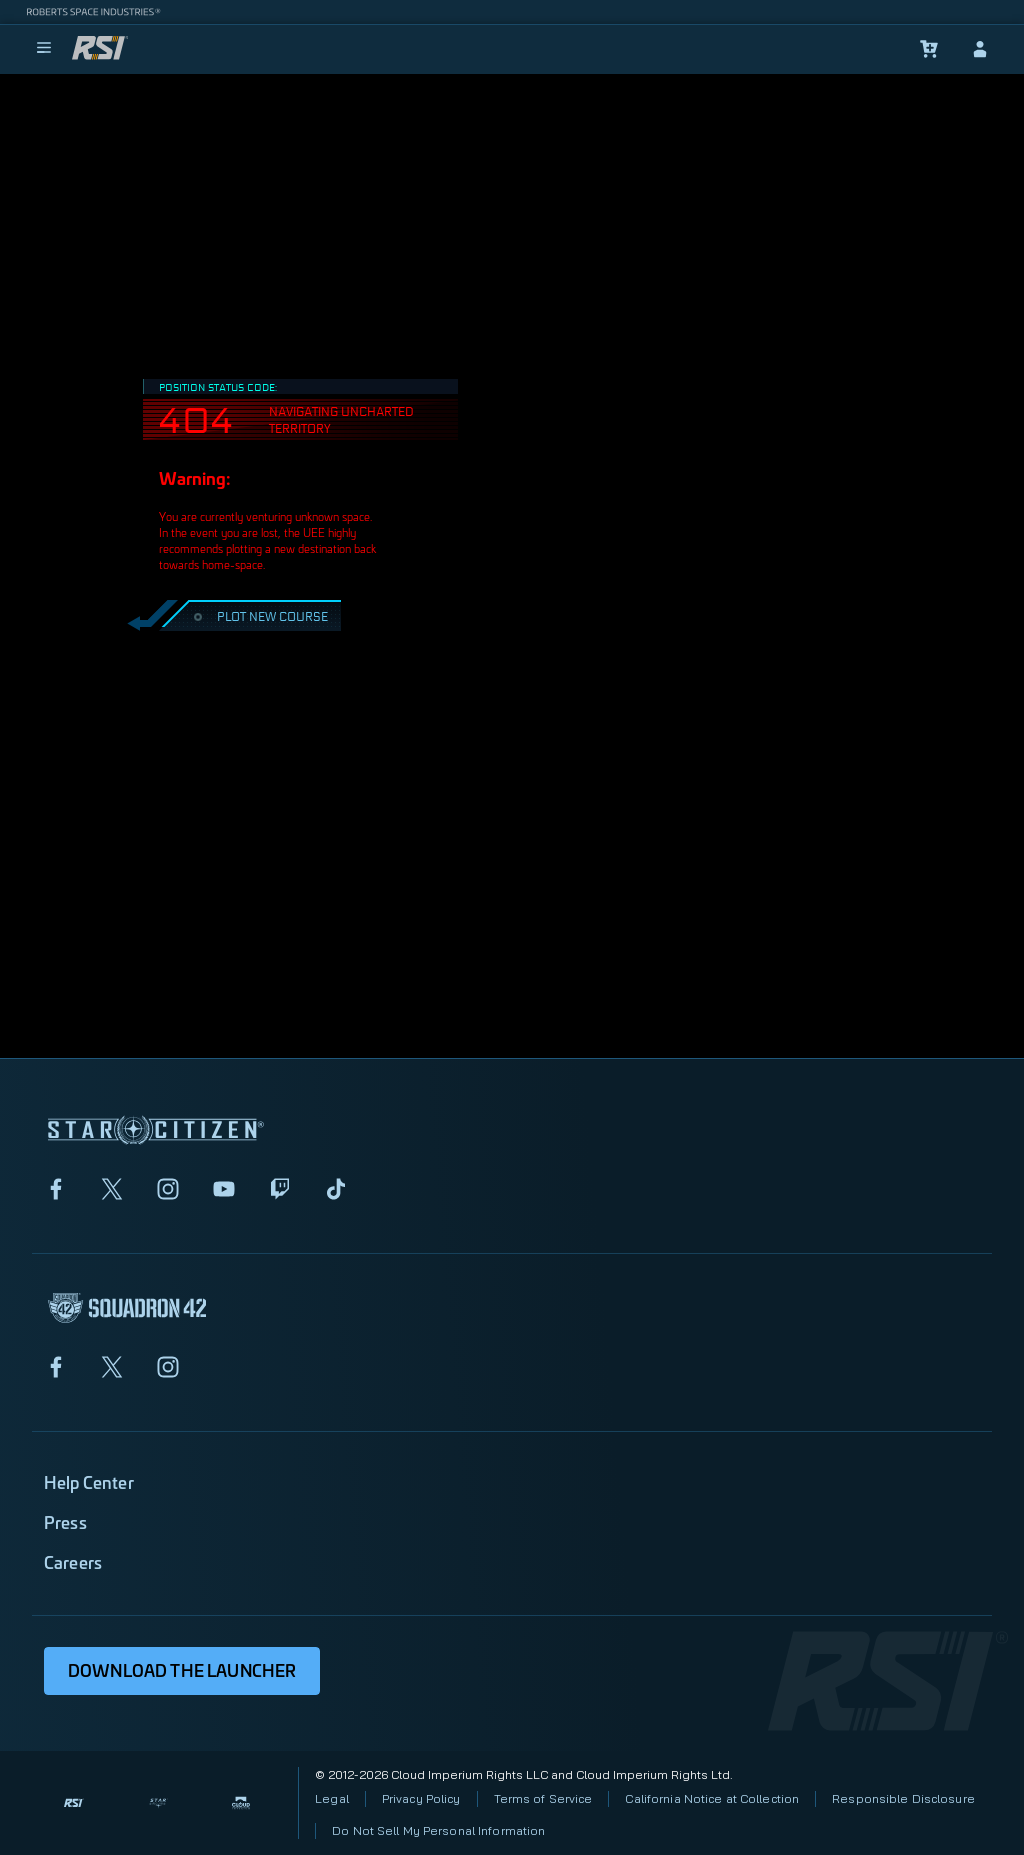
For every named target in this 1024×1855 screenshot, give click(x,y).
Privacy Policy (421, 1798)
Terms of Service (543, 1798)
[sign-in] (980, 49)
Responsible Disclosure (903, 1798)
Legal (332, 1798)
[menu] (44, 49)
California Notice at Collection (712, 1798)
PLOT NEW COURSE (258, 615)
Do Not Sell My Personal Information (438, 1830)
